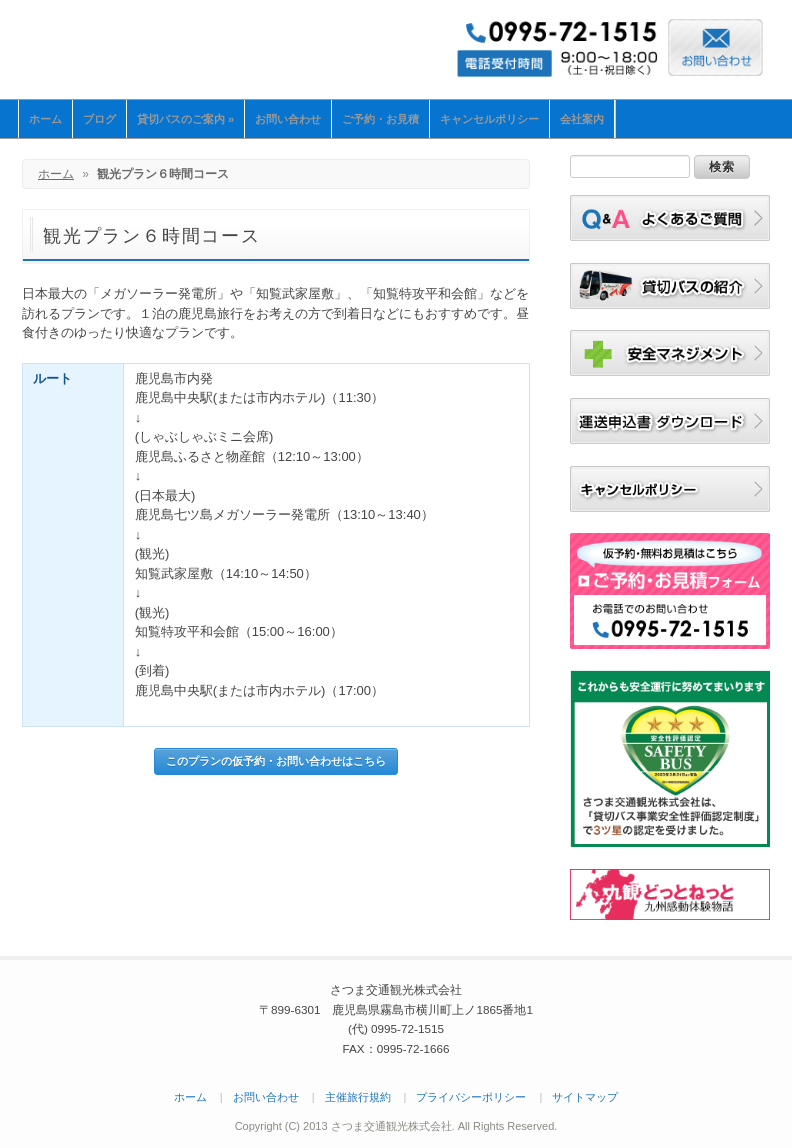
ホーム (45, 119)
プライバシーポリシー (471, 1097)
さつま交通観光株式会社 (187, 47)
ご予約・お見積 (380, 119)
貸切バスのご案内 (185, 119)
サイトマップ (585, 1097)
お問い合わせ (288, 119)
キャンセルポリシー (489, 119)
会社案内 (582, 119)
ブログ (99, 119)
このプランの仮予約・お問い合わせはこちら (276, 761)
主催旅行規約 (358, 1097)
